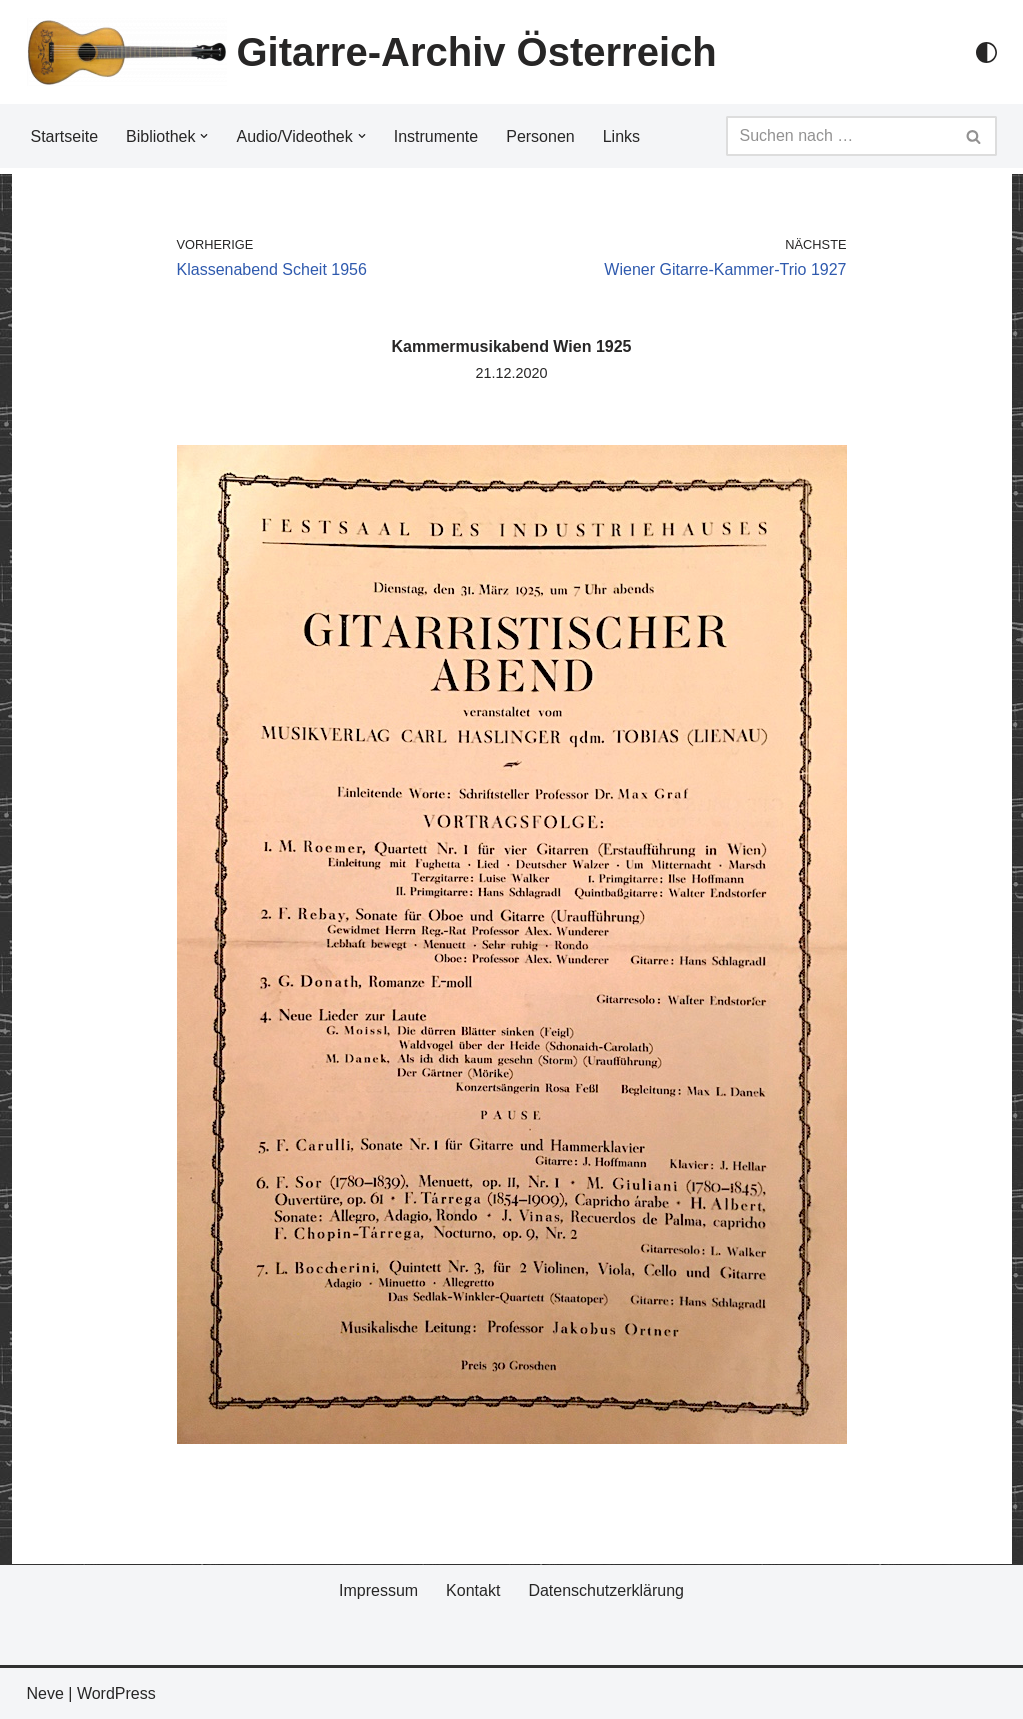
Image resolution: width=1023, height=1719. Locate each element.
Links (621, 136)
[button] (204, 136)
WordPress (116, 1693)
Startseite (65, 136)
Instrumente (436, 136)
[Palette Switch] (986, 52)
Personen (540, 136)
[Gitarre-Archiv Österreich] (372, 52)
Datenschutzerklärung (606, 1590)
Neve (45, 1693)
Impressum (378, 1590)
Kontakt (473, 1590)
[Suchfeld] (839, 136)
